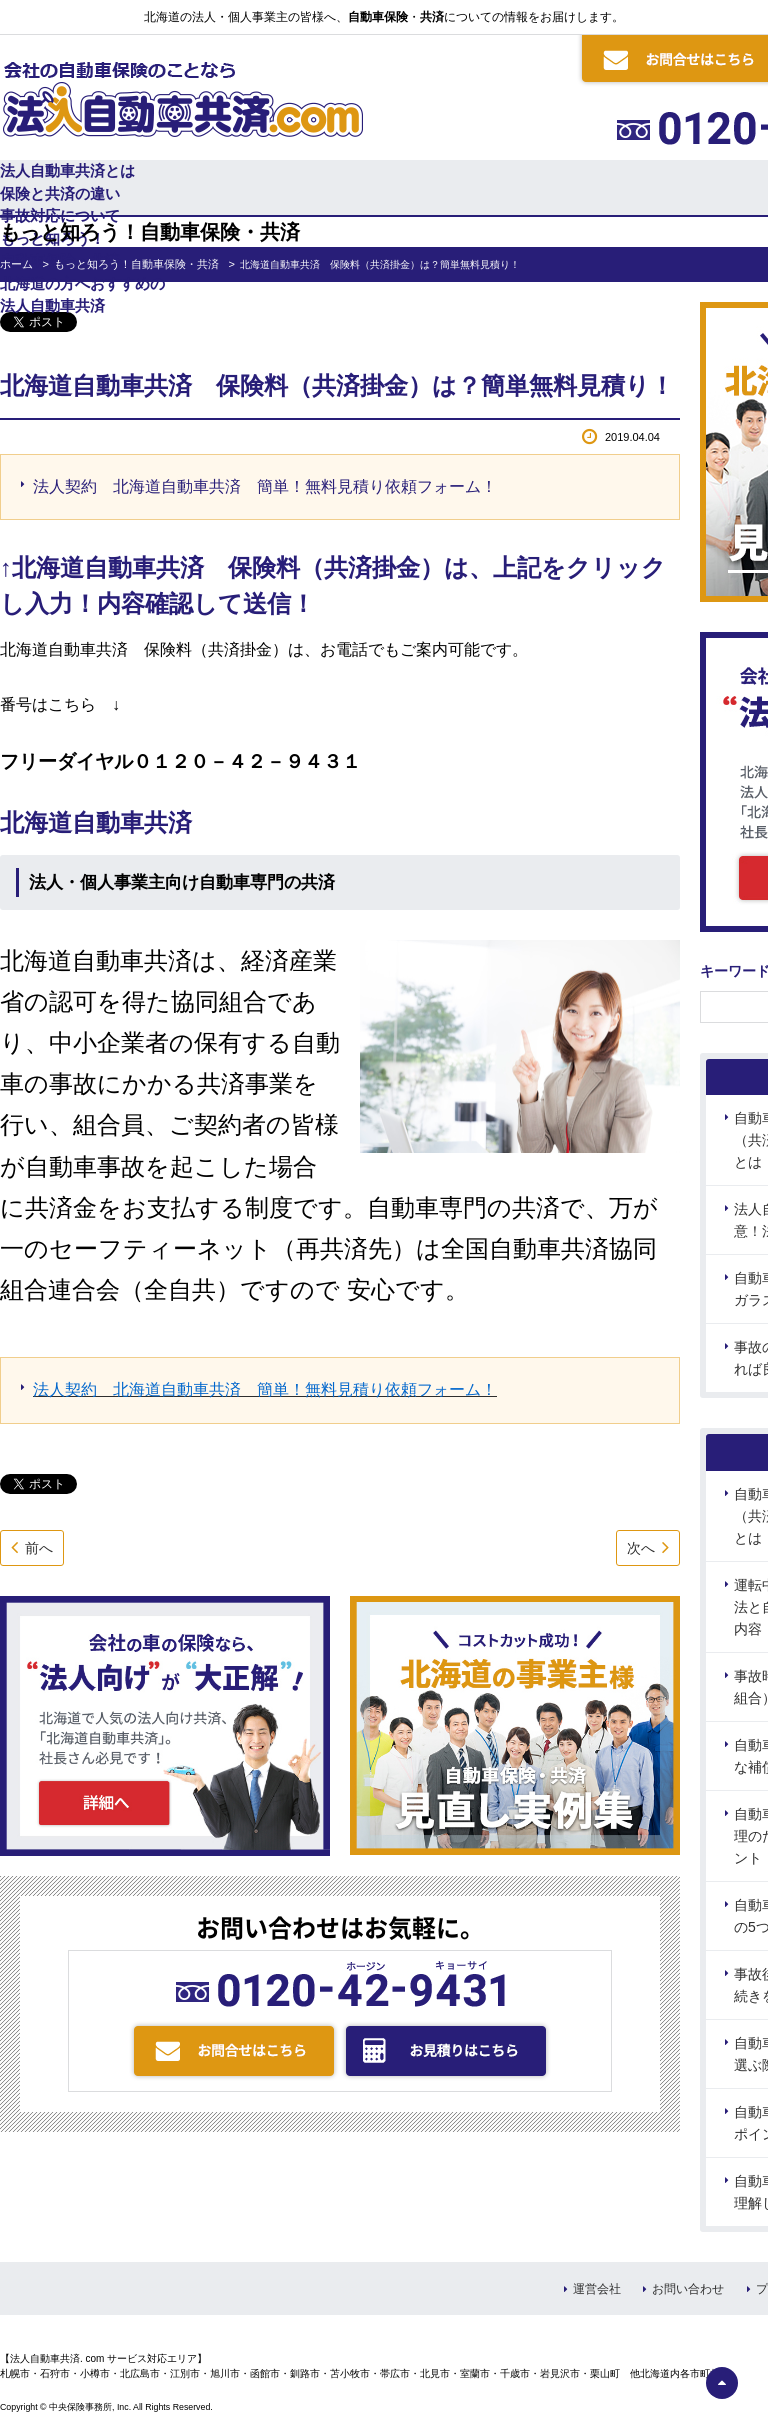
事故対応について (60, 215)
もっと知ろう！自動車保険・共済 (136, 264)
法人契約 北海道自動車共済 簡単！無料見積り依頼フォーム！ (265, 486)
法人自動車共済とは (67, 170)
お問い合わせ (688, 2289)
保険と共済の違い (60, 193)
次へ (641, 1548)
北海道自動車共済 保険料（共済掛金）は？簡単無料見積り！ (337, 385)
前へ (39, 1548)
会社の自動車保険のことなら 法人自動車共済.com (181, 94)
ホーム (16, 264)
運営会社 (597, 2289)
